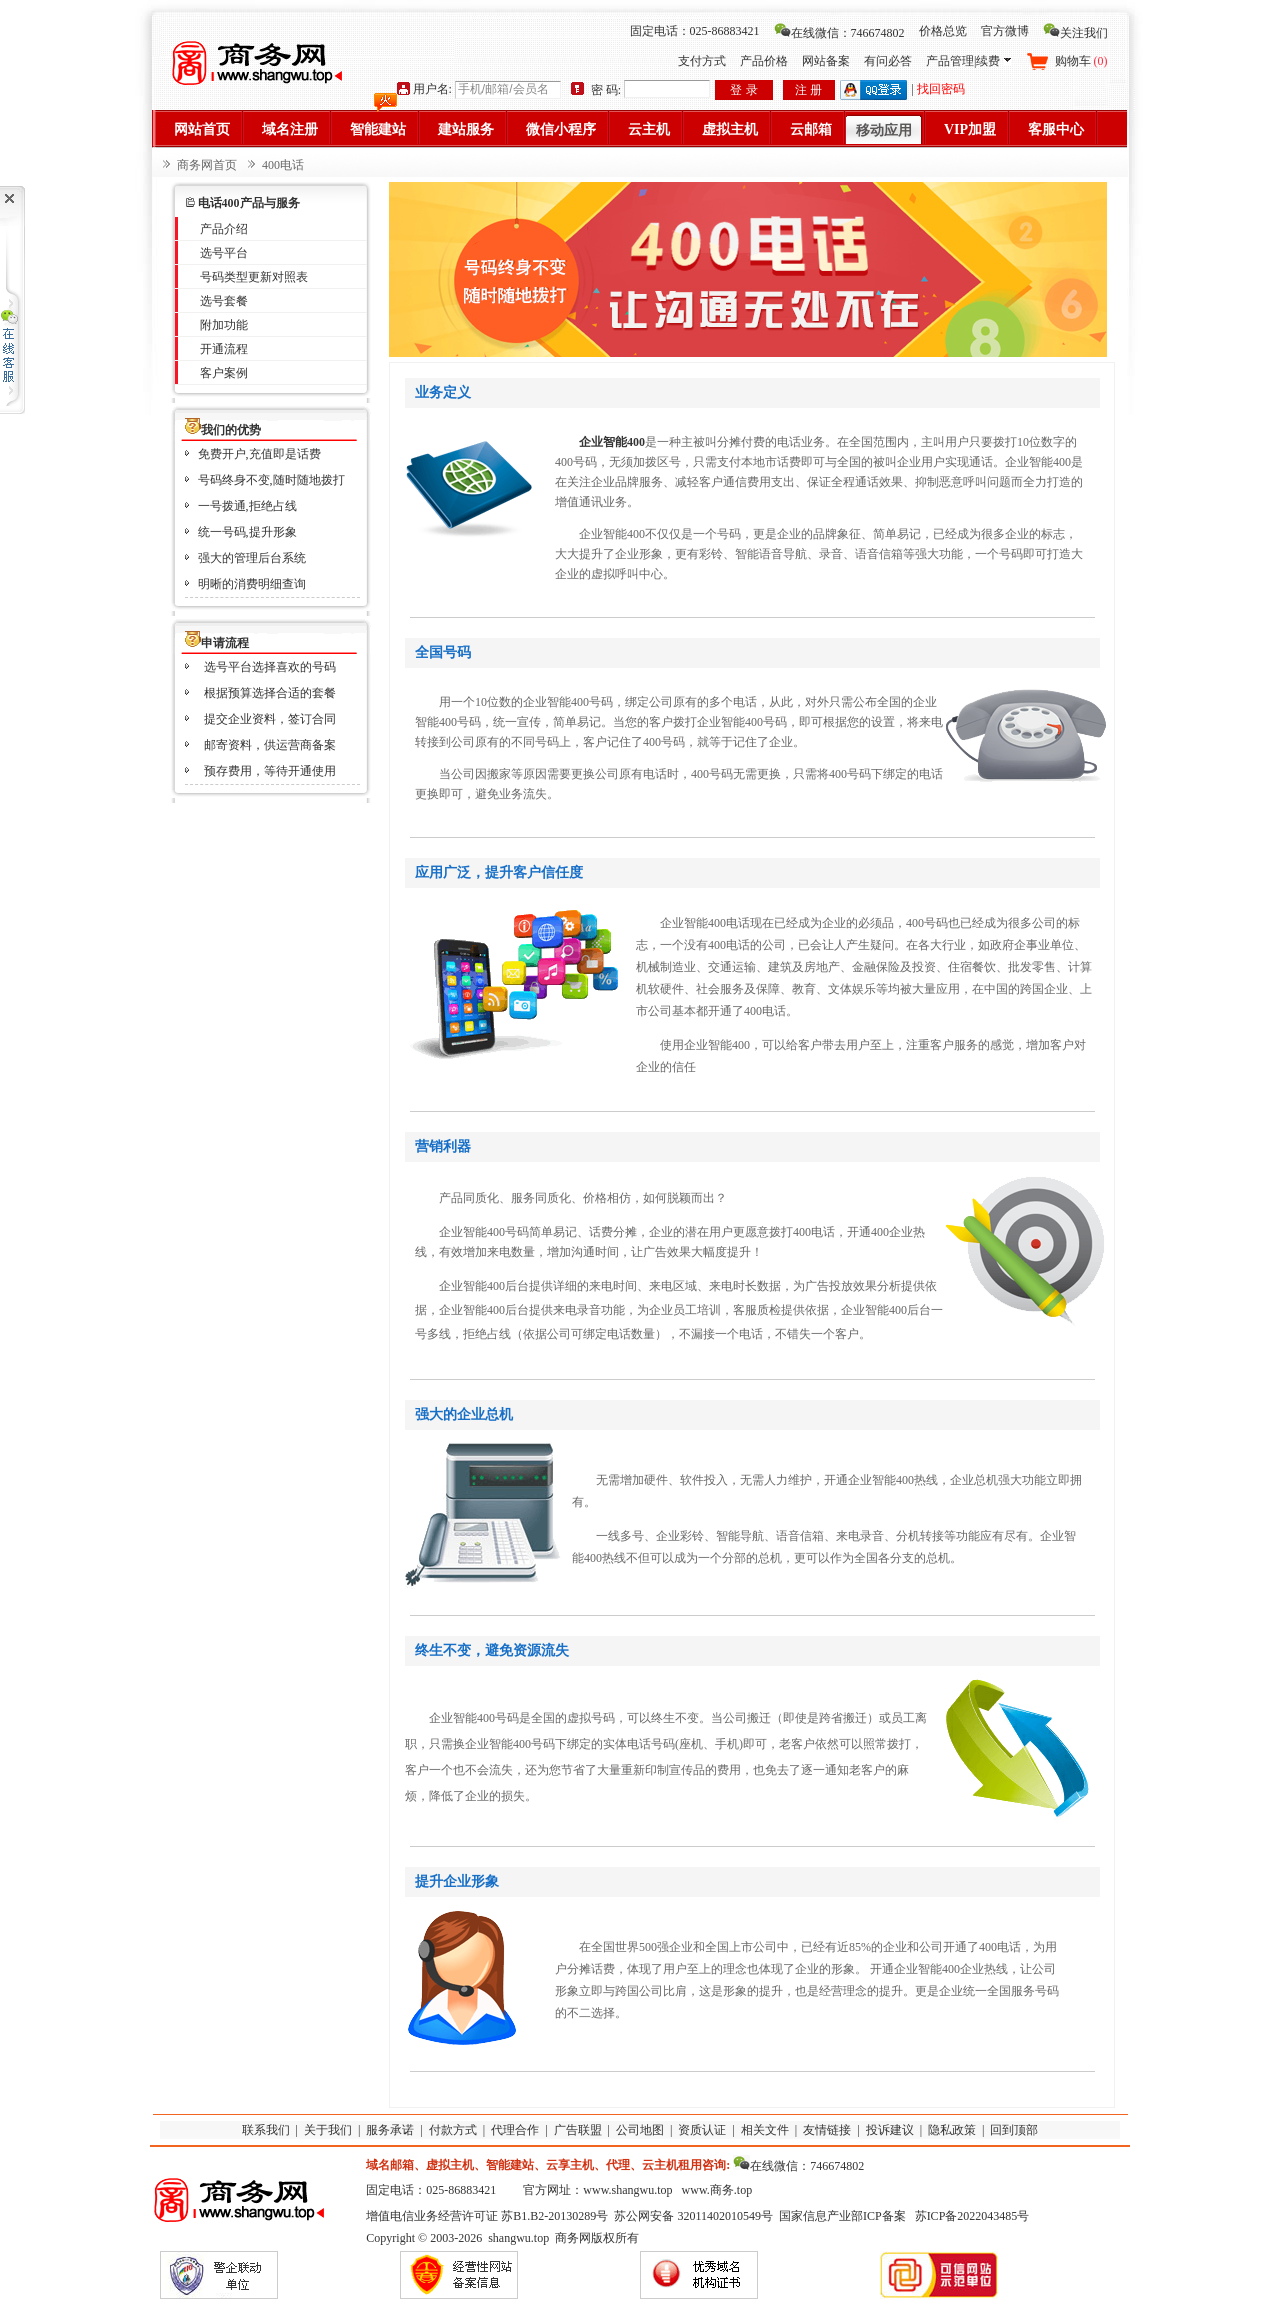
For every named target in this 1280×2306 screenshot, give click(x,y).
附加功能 (224, 325)
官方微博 (1005, 31)
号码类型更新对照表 (254, 277)
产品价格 (764, 61)
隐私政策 (952, 2130)
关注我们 (1075, 33)
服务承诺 (390, 2130)
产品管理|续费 (968, 61)
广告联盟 (578, 2130)
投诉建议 (890, 2130)
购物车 (1081, 61)
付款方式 (453, 2130)
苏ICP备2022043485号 (972, 2216)
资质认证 (702, 2130)
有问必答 (888, 61)
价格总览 (943, 31)
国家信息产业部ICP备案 (842, 2216)
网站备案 (826, 61)
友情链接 (827, 2130)
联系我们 (266, 2130)
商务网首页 (207, 165)
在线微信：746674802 (839, 33)
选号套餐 (224, 301)
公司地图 (640, 2130)
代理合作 (515, 2130)
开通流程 (224, 349)
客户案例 (224, 373)
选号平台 (224, 253)
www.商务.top (717, 2190)
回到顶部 (1014, 2130)
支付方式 (702, 61)
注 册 (808, 90)
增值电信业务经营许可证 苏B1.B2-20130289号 (487, 2216)
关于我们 (328, 2130)
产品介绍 (224, 229)
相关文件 (765, 2130)
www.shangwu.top (627, 2190)
